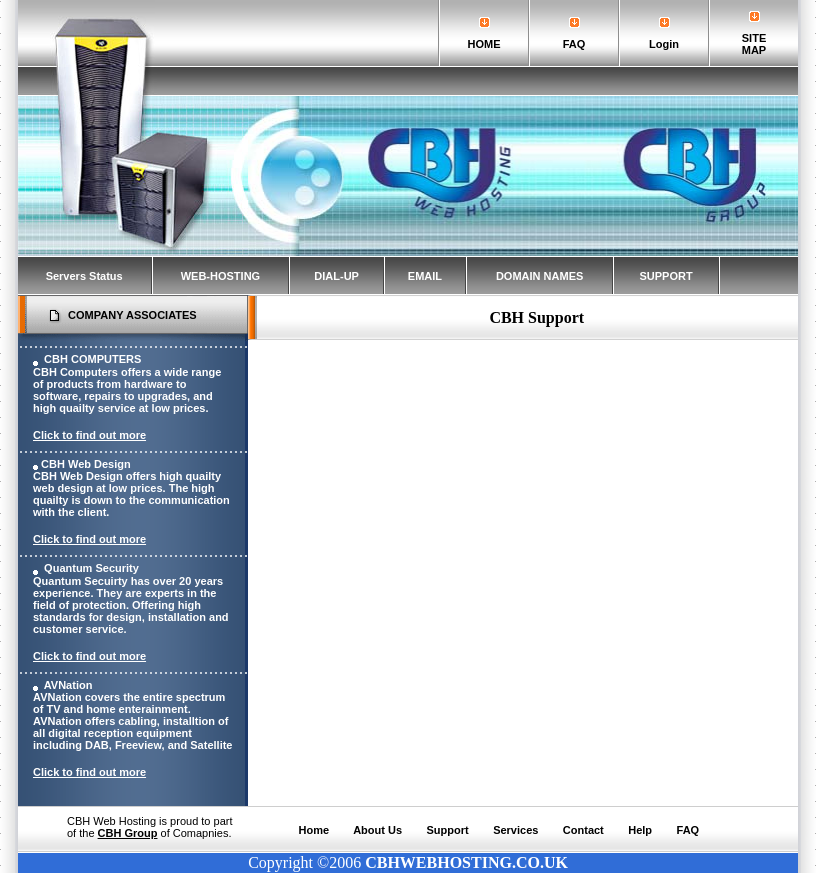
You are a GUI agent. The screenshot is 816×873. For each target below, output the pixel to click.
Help (640, 830)
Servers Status (84, 276)
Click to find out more (89, 435)
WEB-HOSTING (220, 276)
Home (314, 830)
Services (515, 830)
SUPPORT (665, 276)
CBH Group (128, 833)
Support (448, 830)
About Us (377, 830)
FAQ (688, 830)
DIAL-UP (336, 276)
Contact (583, 830)
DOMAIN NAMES (539, 276)
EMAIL (425, 276)
